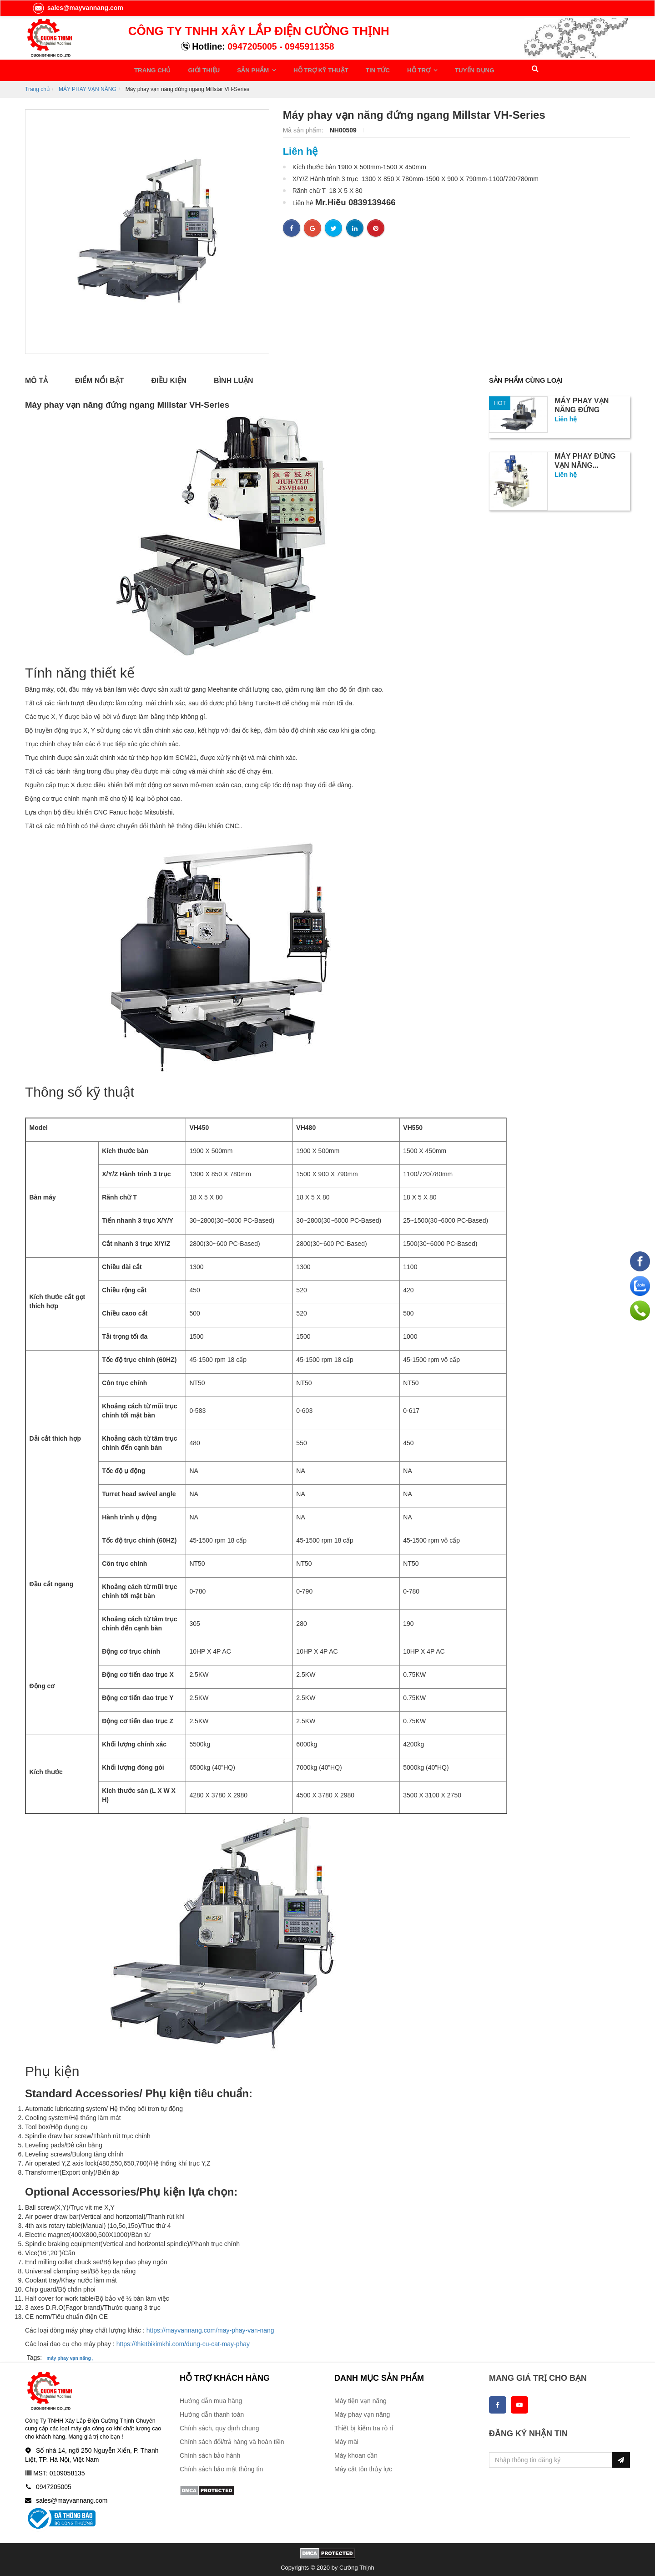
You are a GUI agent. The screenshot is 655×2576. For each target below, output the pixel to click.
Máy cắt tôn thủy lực (363, 2466)
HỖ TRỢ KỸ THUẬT (302, 69)
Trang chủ (37, 86)
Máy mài (346, 2439)
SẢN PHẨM (242, 69)
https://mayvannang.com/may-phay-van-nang (210, 2327)
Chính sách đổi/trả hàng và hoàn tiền (232, 2439)
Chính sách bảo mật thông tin (221, 2466)
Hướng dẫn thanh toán (212, 2411)
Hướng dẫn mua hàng (211, 2398)
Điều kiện (169, 378)
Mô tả (36, 378)
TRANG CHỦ (152, 69)
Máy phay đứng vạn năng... (584, 458)
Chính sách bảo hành (210, 2452)
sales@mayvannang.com (77, 7)
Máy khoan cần (356, 2452)
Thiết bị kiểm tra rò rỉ (363, 2425)
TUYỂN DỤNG (438, 69)
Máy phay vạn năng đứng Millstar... (581, 407)
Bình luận (233, 378)
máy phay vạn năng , (69, 2355)
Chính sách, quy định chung (219, 2425)
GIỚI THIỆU (198, 69)
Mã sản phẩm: (304, 127)
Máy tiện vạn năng (360, 2398)
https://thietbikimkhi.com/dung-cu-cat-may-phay (183, 2340)
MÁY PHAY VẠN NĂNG (87, 86)
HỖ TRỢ (390, 69)
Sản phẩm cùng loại (529, 378)
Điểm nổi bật (99, 378)
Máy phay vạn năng (362, 2411)
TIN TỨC (353, 69)
